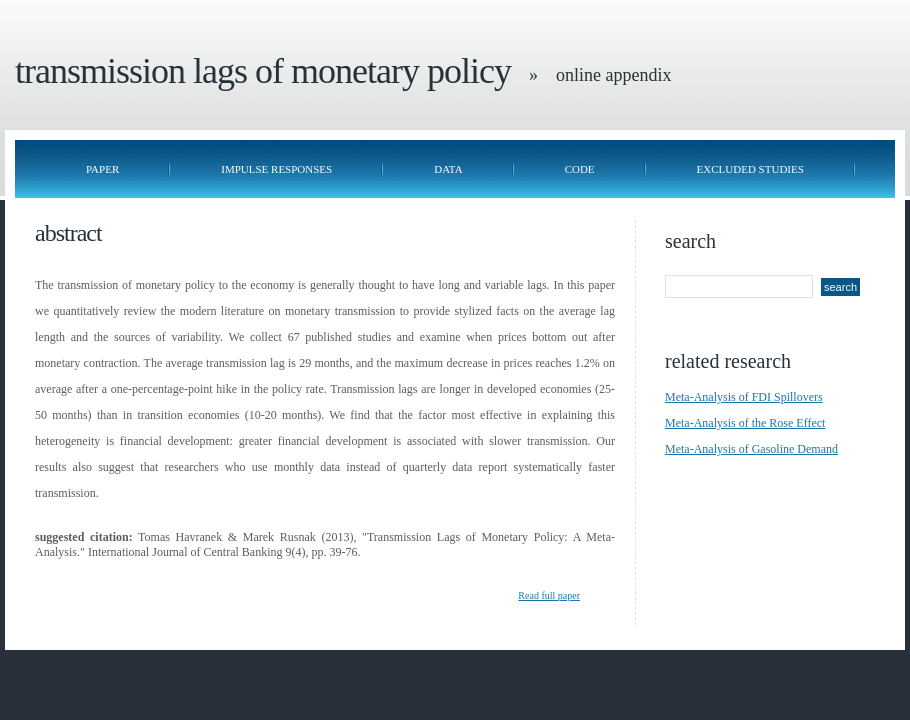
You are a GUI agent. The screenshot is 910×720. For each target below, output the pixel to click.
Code (580, 169)
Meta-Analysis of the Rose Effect (745, 423)
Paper (102, 169)
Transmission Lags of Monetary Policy (263, 71)
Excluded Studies (750, 169)
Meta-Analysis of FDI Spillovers (744, 397)
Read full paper (549, 595)
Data (448, 169)
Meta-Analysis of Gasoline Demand (751, 449)
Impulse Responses (276, 169)
